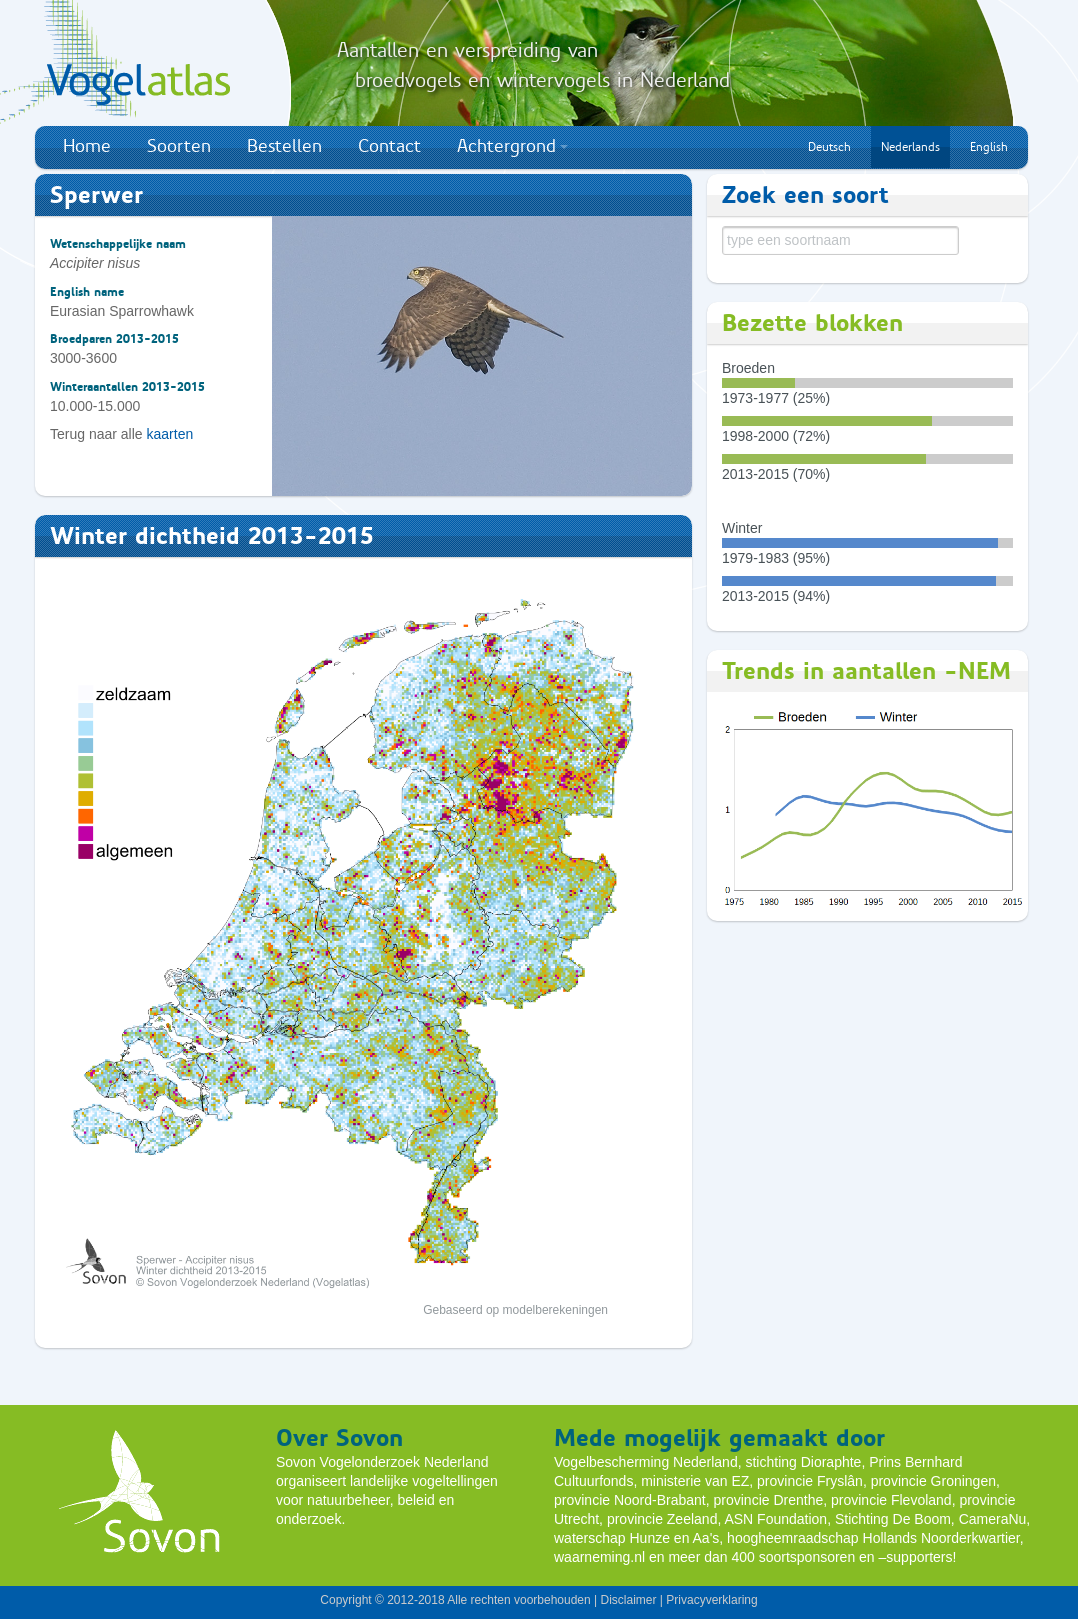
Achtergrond (512, 146)
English (989, 147)
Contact (389, 146)
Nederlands (910, 147)
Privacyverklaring (711, 1600)
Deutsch (829, 147)
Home (87, 146)
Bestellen (284, 146)
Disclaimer (628, 1600)
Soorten (179, 146)
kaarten (170, 434)
